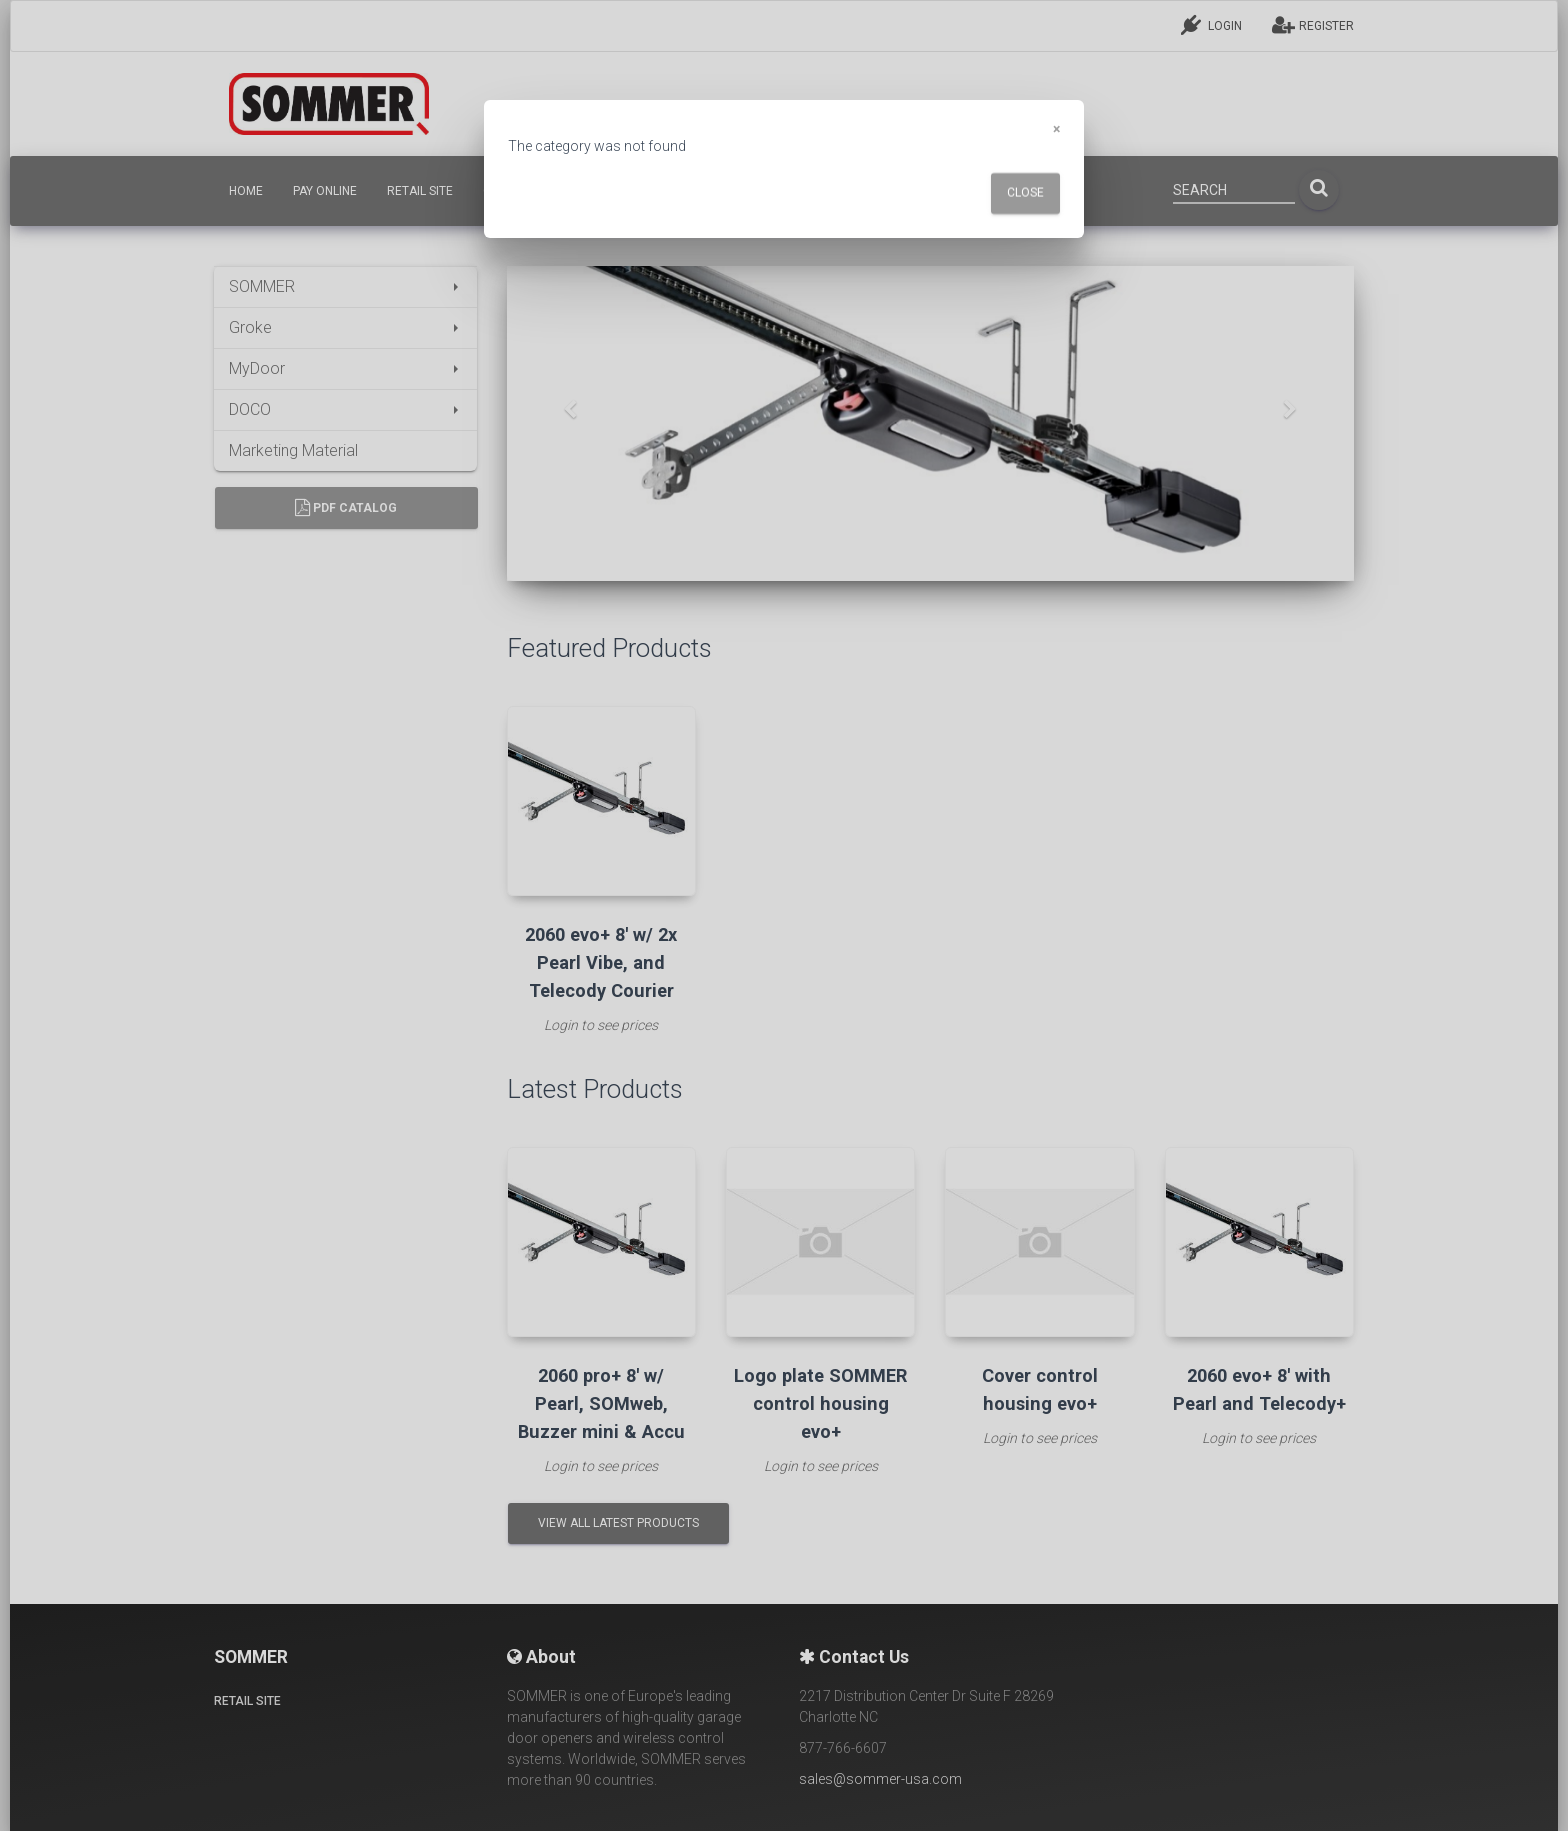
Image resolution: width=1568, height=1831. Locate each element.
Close (1025, 193)
